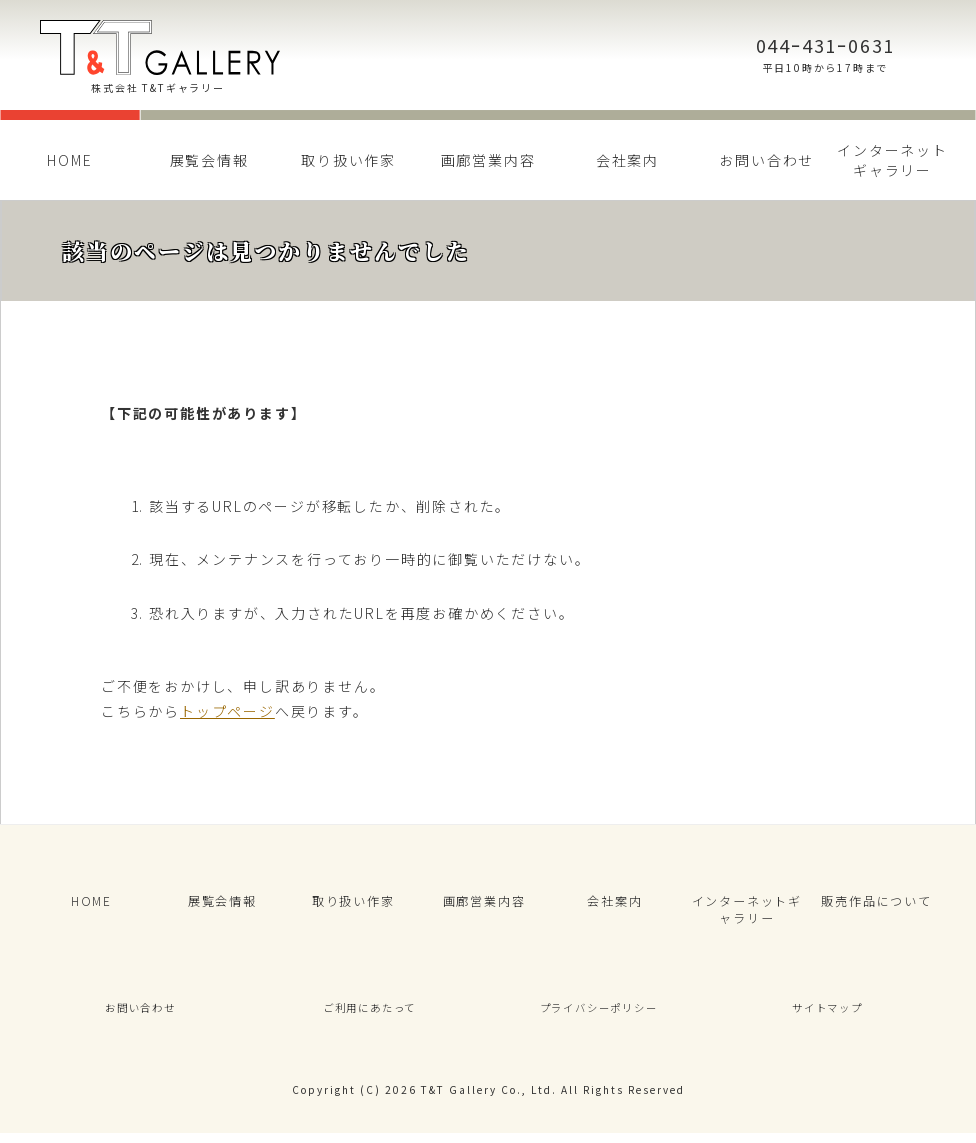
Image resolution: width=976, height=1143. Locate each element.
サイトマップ (827, 1015)
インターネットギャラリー (892, 160)
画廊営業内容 (488, 160)
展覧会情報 (209, 160)
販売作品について (876, 902)
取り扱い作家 (348, 160)
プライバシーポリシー (599, 1015)
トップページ (227, 711)
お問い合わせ (766, 160)
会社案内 (627, 160)
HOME (69, 160)
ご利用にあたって (369, 1015)
